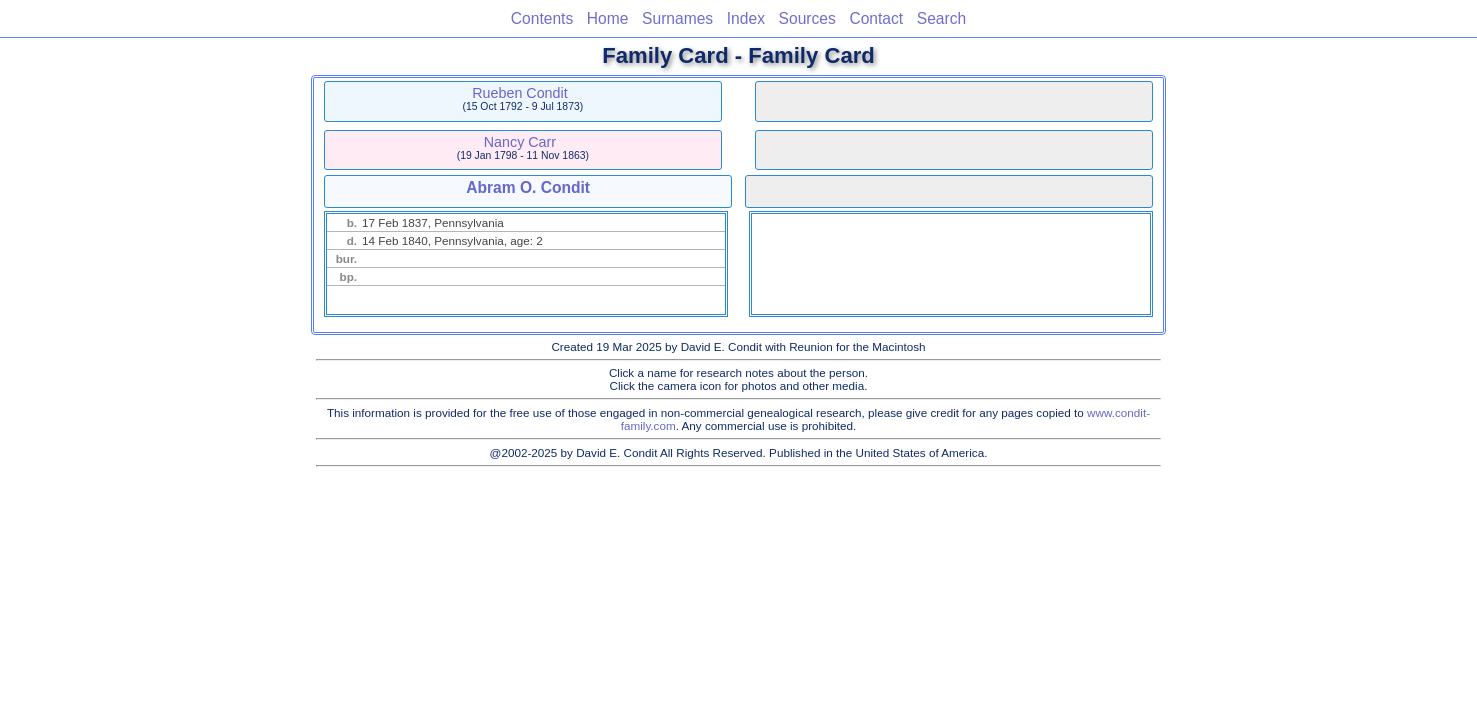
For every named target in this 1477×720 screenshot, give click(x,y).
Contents (542, 18)
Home (608, 18)
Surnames (677, 18)
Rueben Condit (519, 93)
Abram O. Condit (528, 187)
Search (941, 18)
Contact (876, 18)
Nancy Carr (520, 142)
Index (746, 18)
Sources (807, 18)
